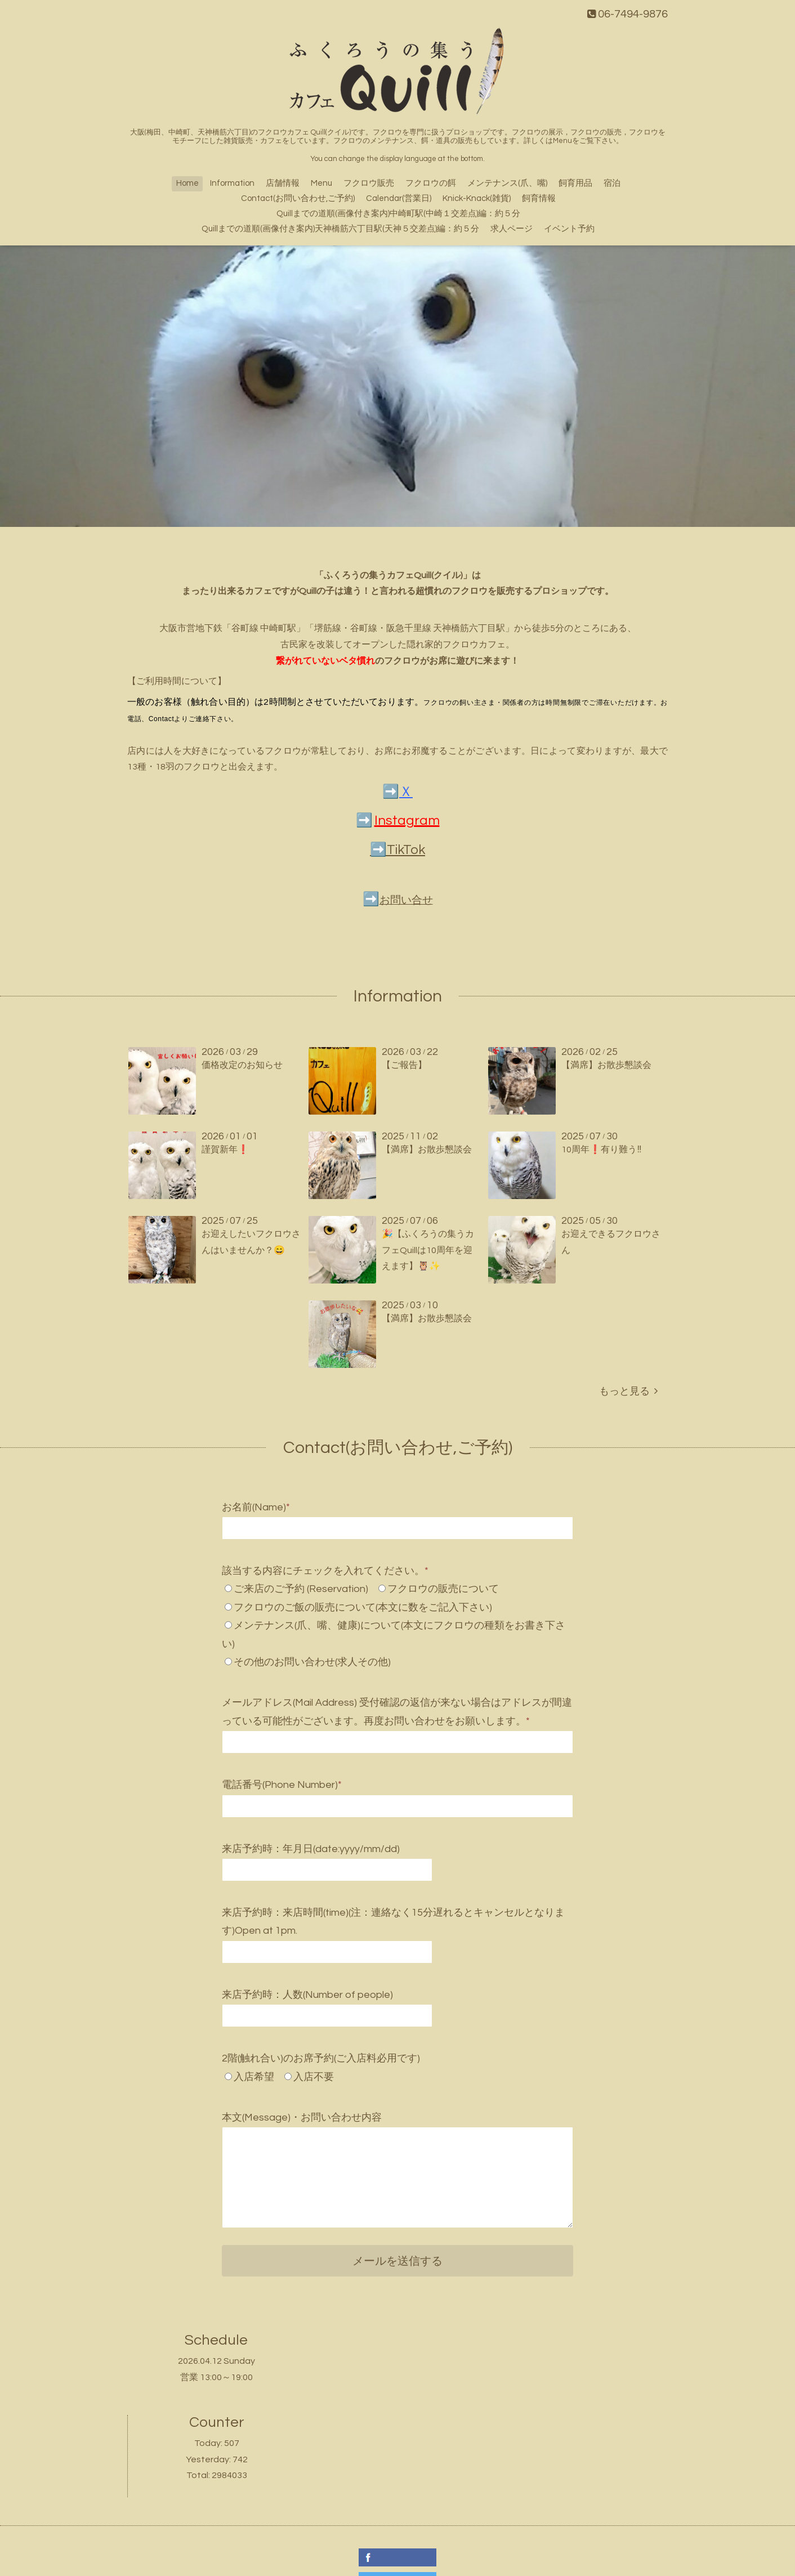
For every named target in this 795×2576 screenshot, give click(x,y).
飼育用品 (575, 183)
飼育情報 (539, 198)
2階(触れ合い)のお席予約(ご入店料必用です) (321, 2058)
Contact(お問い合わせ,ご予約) (298, 198)
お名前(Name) (256, 1507)
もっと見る (628, 1391)
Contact (162, 719)
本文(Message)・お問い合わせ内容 (302, 2117)
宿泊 (612, 183)
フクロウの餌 (430, 183)
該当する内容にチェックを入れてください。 (325, 1571)
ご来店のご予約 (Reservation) (301, 1589)
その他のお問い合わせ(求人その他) (312, 1662)
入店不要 (313, 2077)
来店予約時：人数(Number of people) (307, 1994)
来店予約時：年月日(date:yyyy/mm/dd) (311, 1849)
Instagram (407, 820)
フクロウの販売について (443, 1589)
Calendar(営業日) (398, 198)
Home (187, 183)
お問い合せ (406, 900)
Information (232, 183)
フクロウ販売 (368, 183)
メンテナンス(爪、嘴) (507, 183)
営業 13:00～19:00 (216, 2377)
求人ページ (511, 229)
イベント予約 (569, 229)
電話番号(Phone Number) (282, 1784)
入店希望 (254, 2077)
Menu (321, 183)
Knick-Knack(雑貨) (477, 198)
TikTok (406, 850)
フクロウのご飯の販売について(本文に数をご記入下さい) (363, 1607)
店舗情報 (283, 183)
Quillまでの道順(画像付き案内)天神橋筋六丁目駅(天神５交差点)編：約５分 (340, 229)
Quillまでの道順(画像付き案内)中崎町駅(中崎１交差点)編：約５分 (398, 213)
